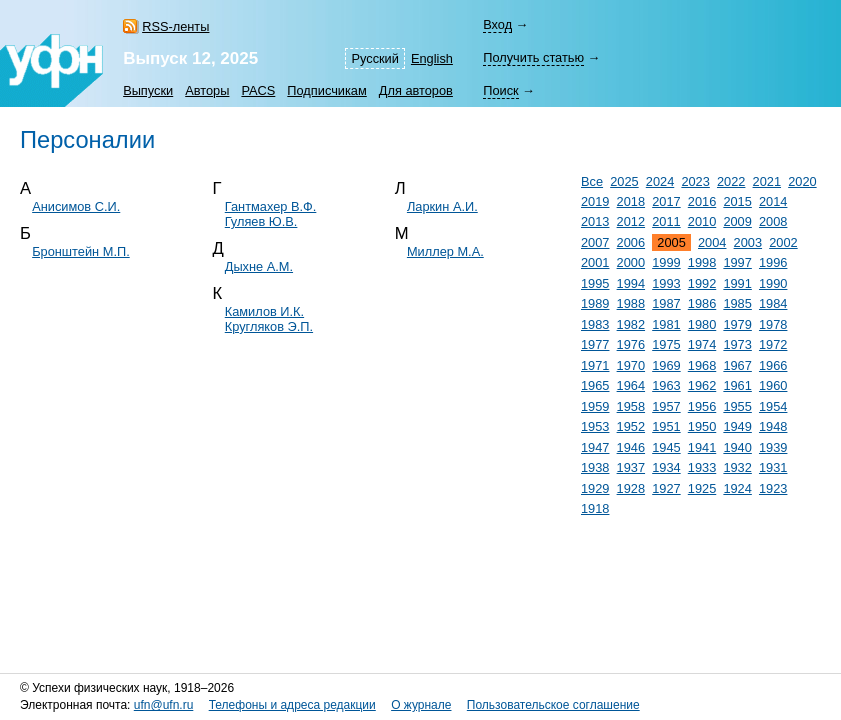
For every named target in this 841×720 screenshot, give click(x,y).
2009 (737, 221)
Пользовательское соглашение (553, 705)
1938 (595, 467)
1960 (773, 385)
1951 (666, 426)
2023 (695, 181)
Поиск (500, 90)
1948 (773, 426)
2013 (595, 221)
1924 (737, 488)
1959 (595, 406)
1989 (595, 303)
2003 (748, 242)
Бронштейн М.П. (81, 251)
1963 (666, 385)
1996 (773, 262)
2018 (631, 201)
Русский (374, 58)
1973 (737, 344)
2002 (783, 242)
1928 (631, 488)
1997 (737, 262)
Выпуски (148, 90)
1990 (773, 283)
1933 (702, 467)
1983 (595, 324)
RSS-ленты (175, 26)
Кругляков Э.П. (269, 326)
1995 (595, 283)
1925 (702, 488)
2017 (666, 201)
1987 (666, 303)
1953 (595, 426)
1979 (737, 324)
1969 (666, 365)
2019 (595, 201)
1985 (737, 303)
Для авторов (416, 90)
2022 (731, 181)
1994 (631, 283)
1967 (737, 365)
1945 (666, 447)
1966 (773, 365)
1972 (773, 344)
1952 (631, 426)
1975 (666, 344)
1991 (737, 283)
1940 (737, 447)
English (432, 58)
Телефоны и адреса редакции (292, 705)
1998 (702, 262)
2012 (631, 221)
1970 (631, 365)
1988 (631, 303)
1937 (631, 467)
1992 (702, 283)
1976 (631, 344)
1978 (773, 324)
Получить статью (533, 57)
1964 (631, 385)
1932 (737, 467)
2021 (767, 181)
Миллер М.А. (445, 251)
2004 (712, 242)
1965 (595, 385)
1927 (666, 488)
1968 (702, 365)
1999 (666, 262)
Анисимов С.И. (76, 206)
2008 (773, 221)
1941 (702, 447)
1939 (773, 447)
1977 (595, 344)
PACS (258, 90)
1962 (702, 385)
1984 (773, 303)
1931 (773, 467)
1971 (595, 365)
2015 (737, 201)
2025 (624, 181)
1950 (702, 426)
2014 (773, 201)
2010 (702, 221)
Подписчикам (326, 90)
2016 (702, 201)
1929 (595, 488)
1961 (737, 385)
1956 (702, 406)
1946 (631, 447)
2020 (802, 181)
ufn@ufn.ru (164, 705)
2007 (595, 242)
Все (592, 181)
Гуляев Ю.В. (261, 221)
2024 (660, 181)
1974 (702, 344)
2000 (631, 262)
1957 (666, 406)
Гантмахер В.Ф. (271, 206)
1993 (666, 283)
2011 (666, 221)
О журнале (421, 705)
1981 (666, 324)
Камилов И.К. (264, 311)
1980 (702, 324)
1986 (702, 303)
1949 (737, 426)
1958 (631, 406)
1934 (666, 467)
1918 (595, 508)
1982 (631, 324)
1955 (737, 406)
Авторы (207, 90)
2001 (595, 262)
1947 (595, 447)
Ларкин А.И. (442, 206)
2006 (631, 242)
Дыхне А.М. (259, 266)
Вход (497, 24)
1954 (773, 406)
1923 (773, 488)
